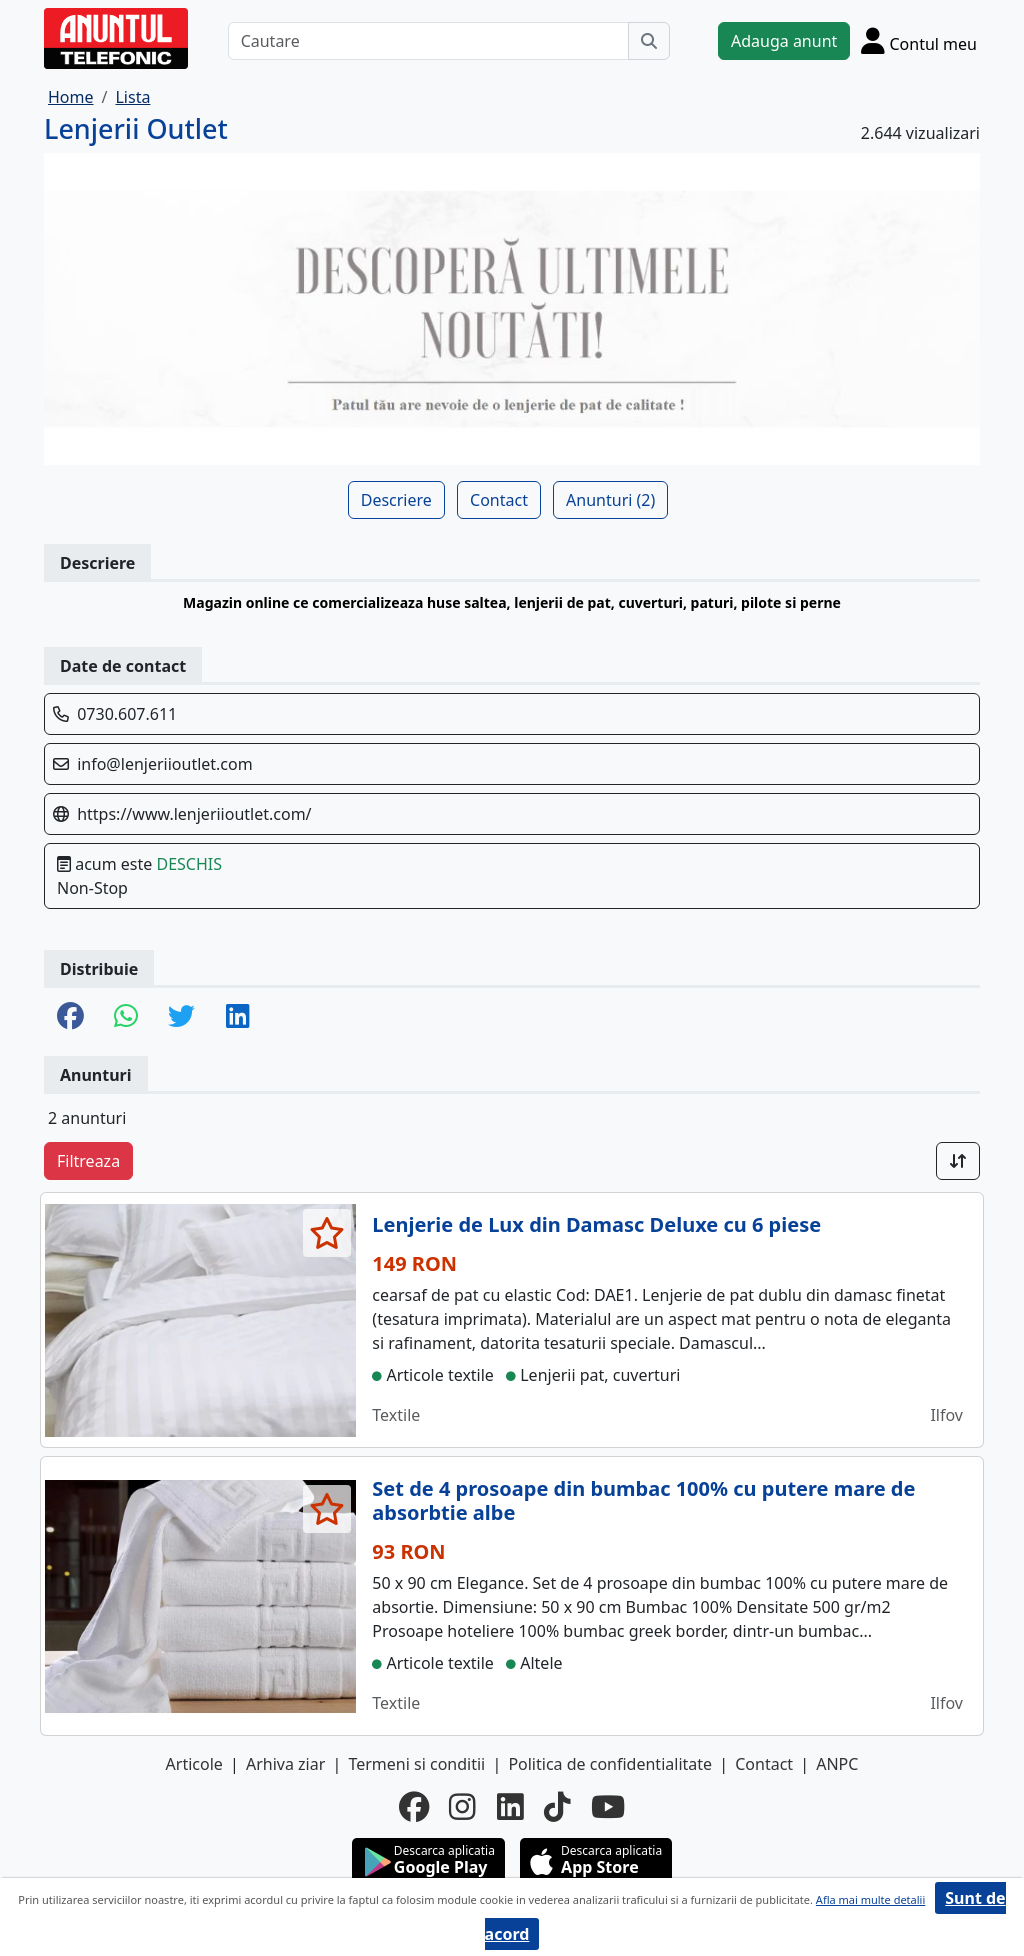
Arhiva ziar (285, 1764)
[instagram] (462, 1807)
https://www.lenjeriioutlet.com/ (194, 814)
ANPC (837, 1764)
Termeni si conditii (416, 1764)
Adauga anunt (784, 41)
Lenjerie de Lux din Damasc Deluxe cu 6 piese (596, 1224)
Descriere (396, 500)
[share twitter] (181, 1017)
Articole (194, 1764)
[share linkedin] (238, 1017)
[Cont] (919, 40)
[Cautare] (428, 41)
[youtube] (608, 1807)
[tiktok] (557, 1807)
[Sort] (958, 1161)
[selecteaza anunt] (327, 1233)
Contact (499, 500)
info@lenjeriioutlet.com (165, 764)
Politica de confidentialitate (610, 1764)
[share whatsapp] (126, 1017)
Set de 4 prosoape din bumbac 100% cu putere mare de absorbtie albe (643, 1500)
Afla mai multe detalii (870, 1899)
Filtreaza (88, 1161)
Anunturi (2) (610, 500)
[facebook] (414, 1807)
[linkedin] (510, 1807)
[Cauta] (649, 41)
